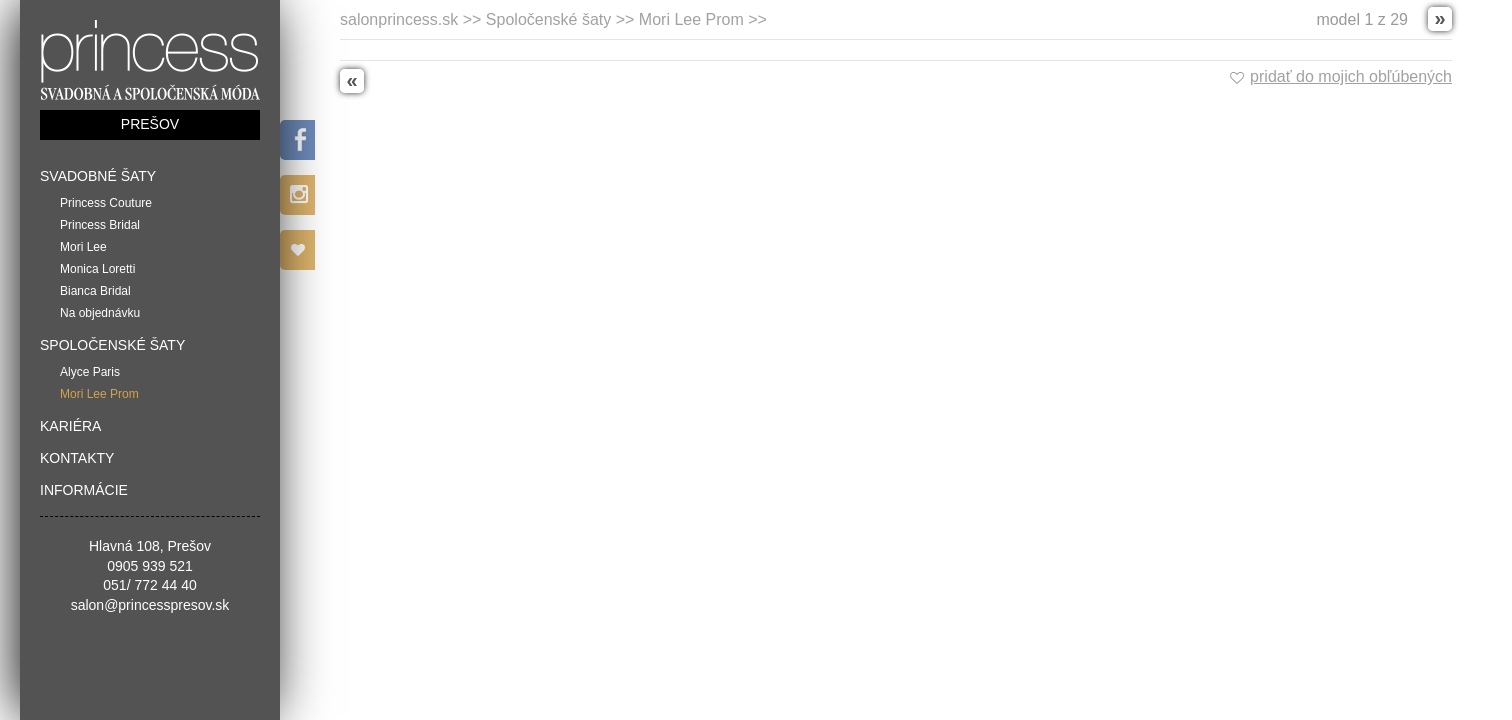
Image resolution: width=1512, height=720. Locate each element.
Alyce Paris (90, 372)
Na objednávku (100, 313)
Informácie (84, 490)
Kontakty (77, 458)
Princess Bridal (100, 225)
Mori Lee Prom (99, 394)
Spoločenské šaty (112, 345)
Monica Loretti (97, 269)
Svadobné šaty (98, 176)
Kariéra (70, 426)
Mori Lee (83, 247)
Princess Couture (106, 203)
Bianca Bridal (95, 291)
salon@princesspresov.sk (150, 605)
